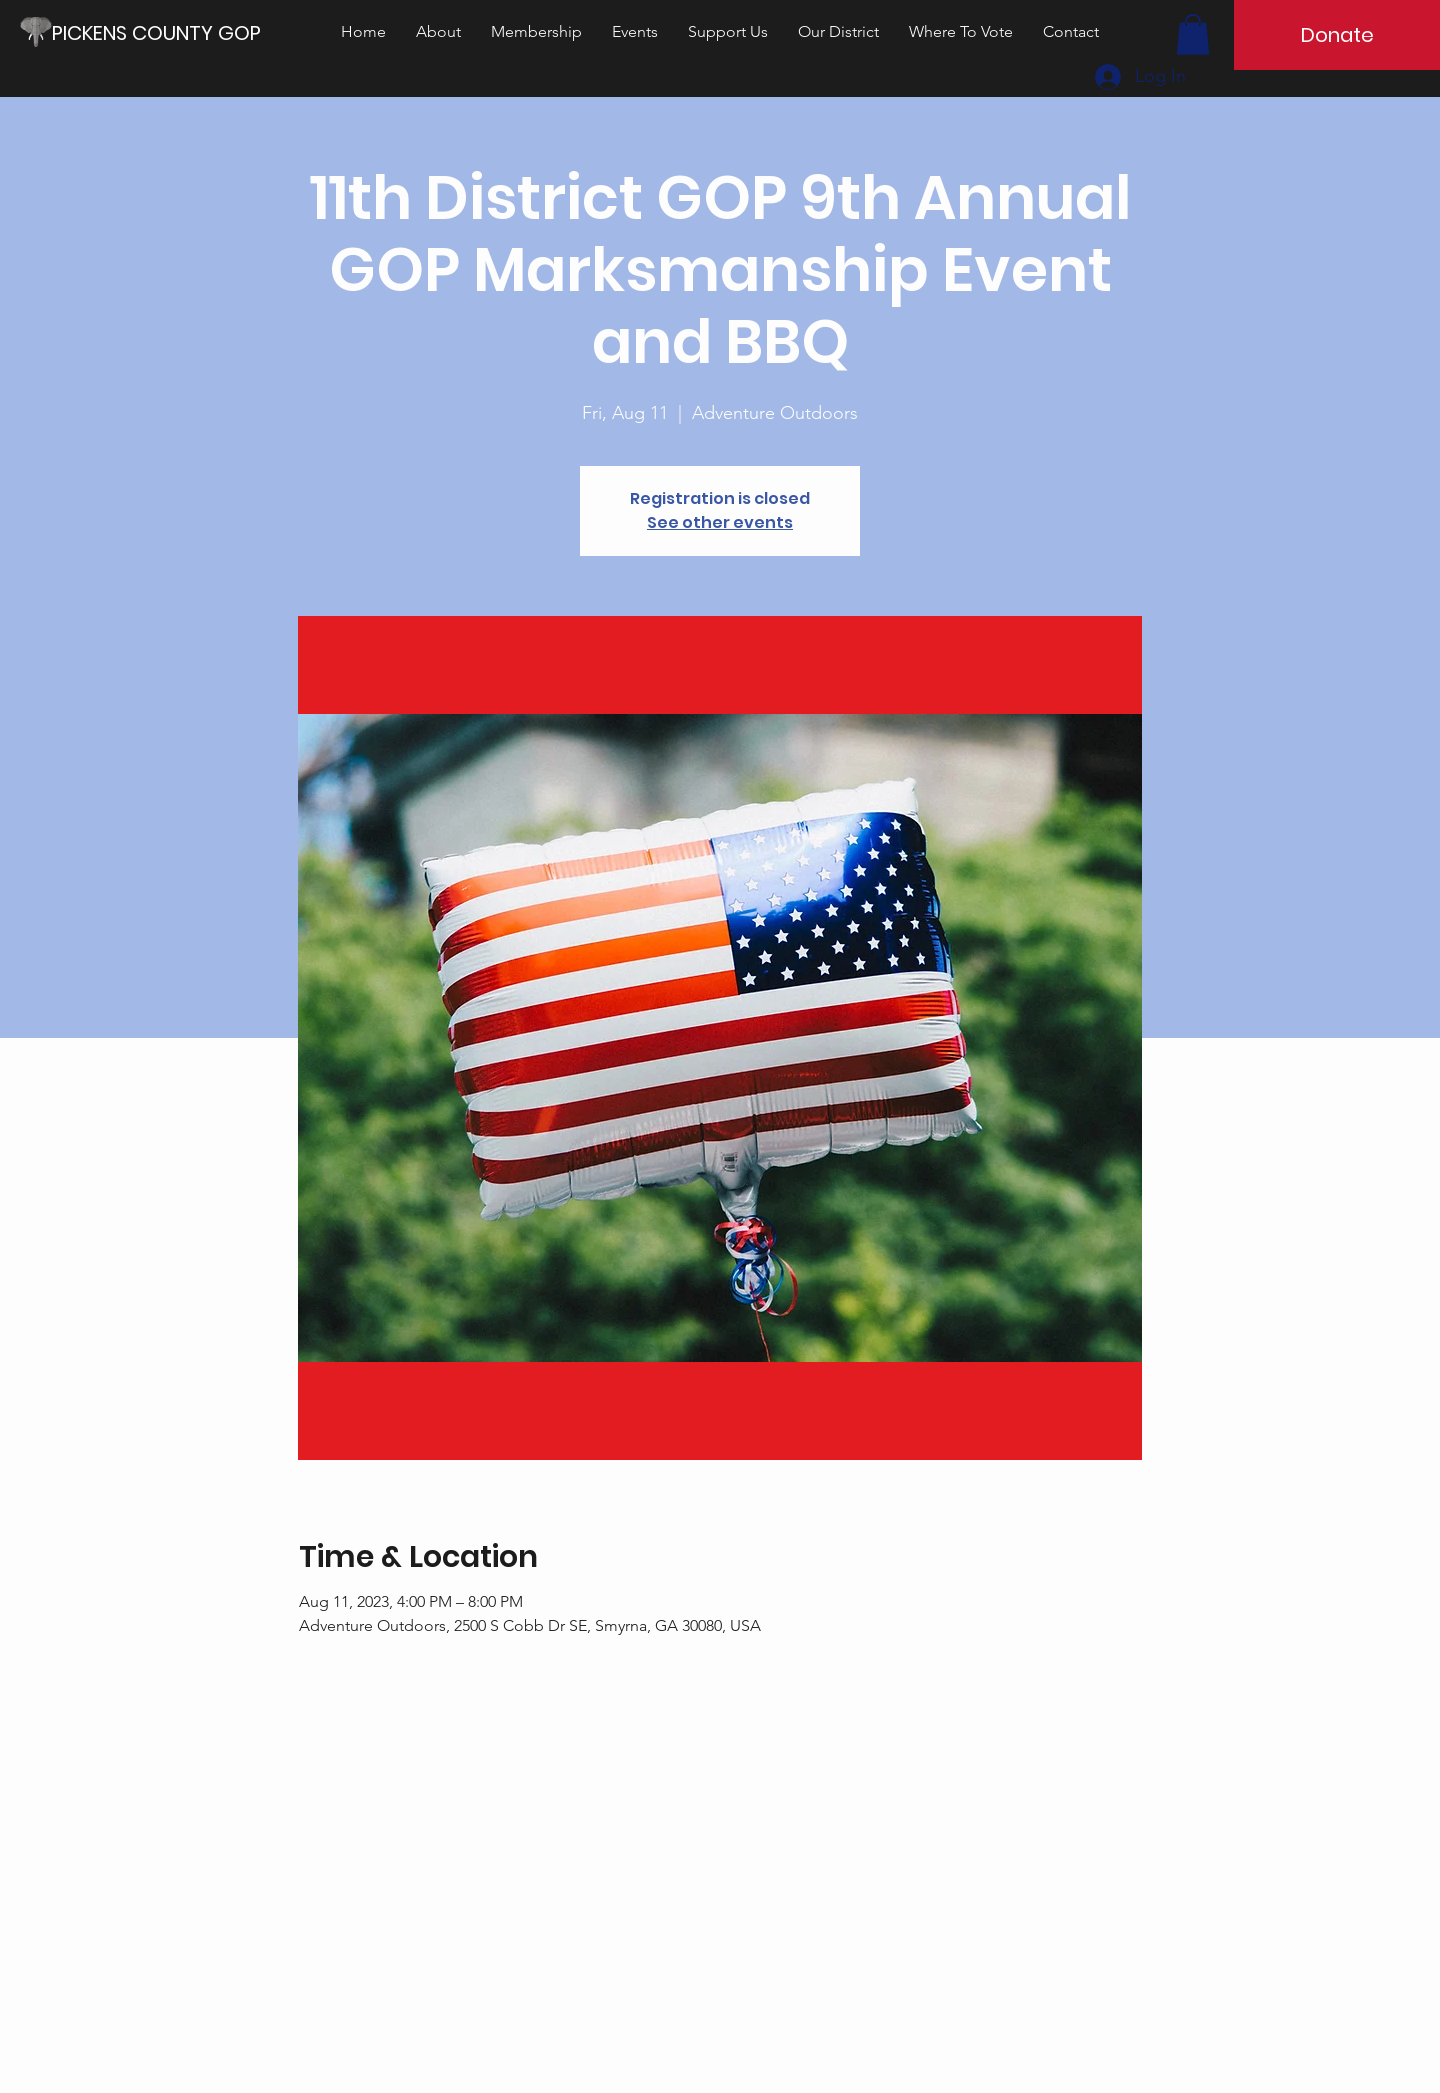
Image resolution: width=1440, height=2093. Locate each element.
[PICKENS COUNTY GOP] (164, 32)
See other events (720, 522)
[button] (1193, 34)
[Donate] (1337, 35)
